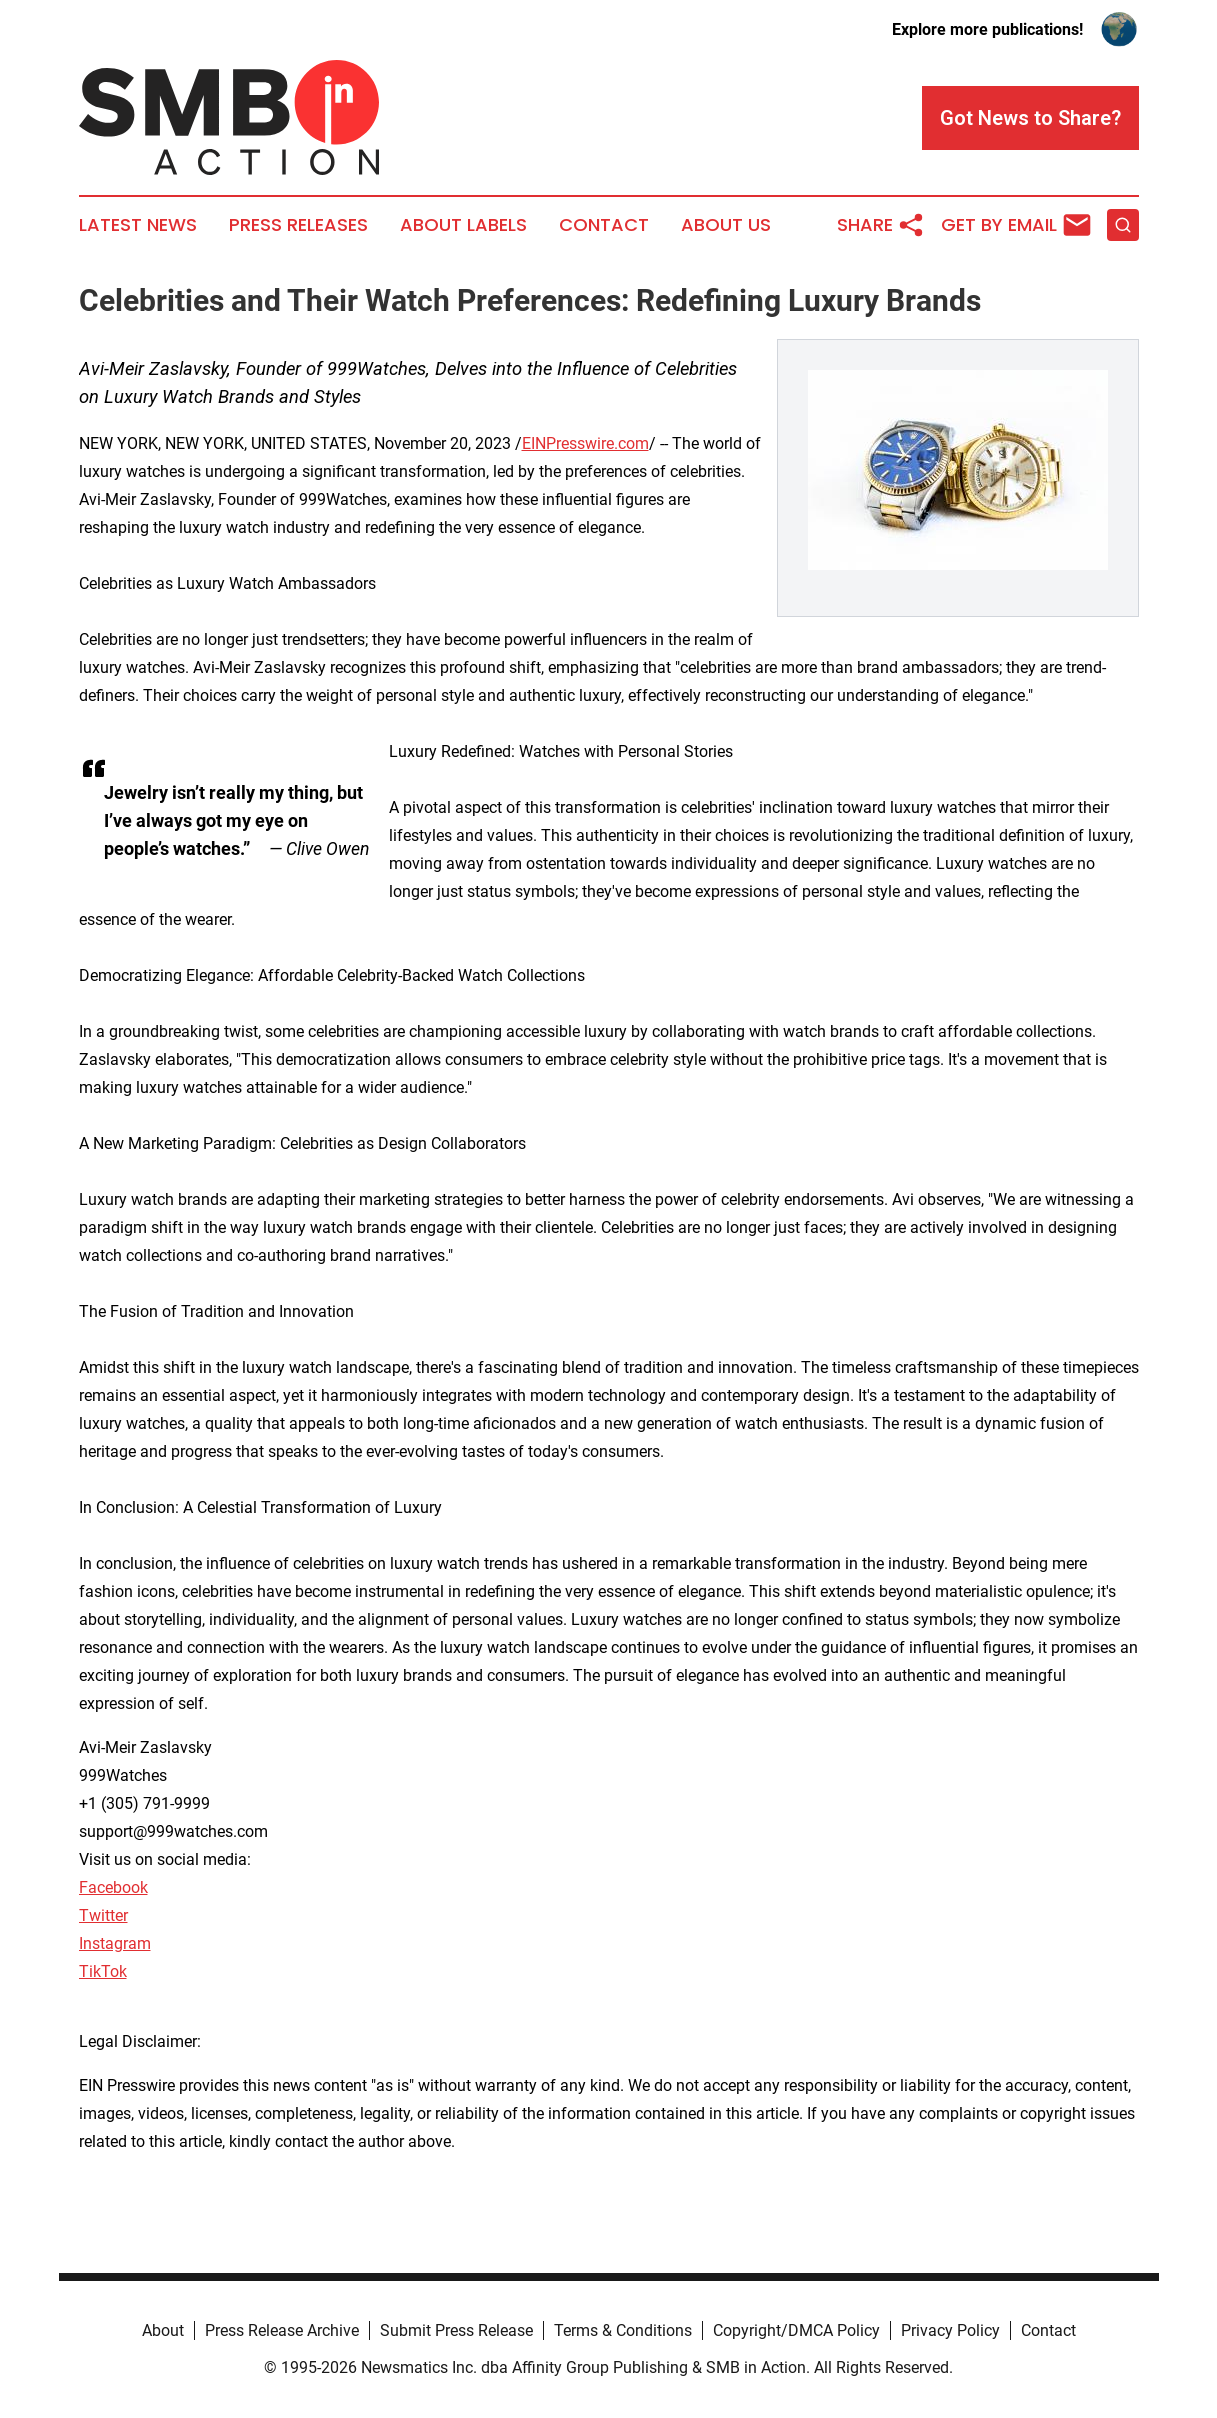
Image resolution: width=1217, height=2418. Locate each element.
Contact (604, 225)
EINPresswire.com (585, 443)
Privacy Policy (950, 2330)
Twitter (103, 1915)
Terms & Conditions (623, 2330)
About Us (726, 225)
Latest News (138, 225)
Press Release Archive (282, 2330)
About (163, 2330)
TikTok (103, 1971)
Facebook (113, 1887)
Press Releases (298, 225)
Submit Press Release (456, 2330)
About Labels (463, 225)
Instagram (115, 1943)
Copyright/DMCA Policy (796, 2330)
